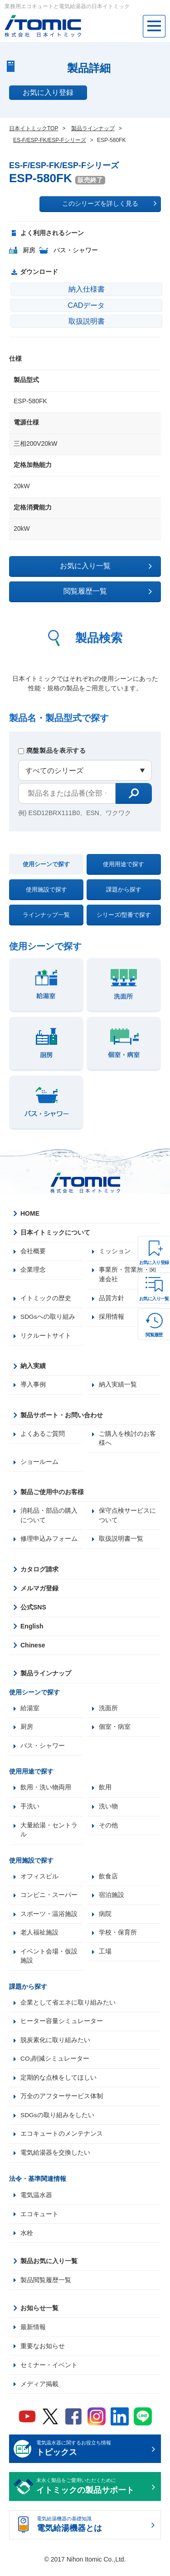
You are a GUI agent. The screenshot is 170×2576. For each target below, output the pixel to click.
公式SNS (33, 1610)
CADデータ (86, 305)
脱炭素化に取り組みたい (55, 2046)
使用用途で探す (123, 864)
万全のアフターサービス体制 (61, 2103)
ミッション (115, 1251)
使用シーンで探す (46, 864)
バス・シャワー (42, 1749)
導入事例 (33, 1386)
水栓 (26, 2240)
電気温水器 (36, 2202)
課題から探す (123, 889)
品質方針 (111, 1298)
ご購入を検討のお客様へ (127, 1440)
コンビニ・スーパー (49, 1899)
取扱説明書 (86, 321)
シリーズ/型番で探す (124, 914)
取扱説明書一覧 (121, 1541)
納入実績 (33, 1367)
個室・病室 (115, 1730)
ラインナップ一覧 (46, 914)
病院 (105, 1918)
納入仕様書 (86, 289)
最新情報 (33, 2334)
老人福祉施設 (39, 1937)
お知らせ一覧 (39, 2315)
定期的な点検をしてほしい (58, 2084)
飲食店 (108, 1880)
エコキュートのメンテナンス (61, 2141)
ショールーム (39, 1463)
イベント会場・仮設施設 (49, 1961)
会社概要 (33, 1251)
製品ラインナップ (45, 1676)
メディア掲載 (39, 2391)
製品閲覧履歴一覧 (45, 2287)
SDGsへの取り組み (47, 1317)
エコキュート (39, 2221)
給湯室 (29, 1711)
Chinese (32, 1647)
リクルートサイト (45, 1336)
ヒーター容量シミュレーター (61, 2027)
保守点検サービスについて (127, 1518)
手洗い (29, 1810)
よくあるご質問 (42, 1435)
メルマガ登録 (39, 1591)
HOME (29, 1213)
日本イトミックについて (55, 1232)
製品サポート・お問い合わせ (61, 1416)
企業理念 (33, 1270)
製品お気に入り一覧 (49, 2268)
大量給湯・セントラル (49, 1834)
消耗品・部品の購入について (49, 1518)
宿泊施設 (111, 1899)
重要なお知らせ (42, 2353)
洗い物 (108, 1810)
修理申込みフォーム (49, 1541)
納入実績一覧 (118, 1386)
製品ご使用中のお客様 (52, 1494)
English (32, 1628)
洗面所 (108, 1711)
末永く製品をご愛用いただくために (92, 2494)
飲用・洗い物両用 (45, 1791)
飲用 (105, 1791)
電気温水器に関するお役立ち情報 (92, 2456)
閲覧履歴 (154, 1334)
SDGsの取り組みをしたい (57, 2122)
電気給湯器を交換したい (55, 2160)
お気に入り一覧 (154, 1298)
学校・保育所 (118, 1937)
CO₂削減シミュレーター (54, 2065)
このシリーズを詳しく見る (109, 203)
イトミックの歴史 (45, 1298)
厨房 (26, 1730)
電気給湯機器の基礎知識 (92, 2532)
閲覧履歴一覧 (107, 591)
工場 (105, 1956)
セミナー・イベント (49, 2372)
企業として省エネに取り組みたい (68, 2008)
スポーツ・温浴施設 (49, 1918)
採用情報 (111, 1317)
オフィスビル (39, 1880)
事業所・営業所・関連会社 (127, 1275)
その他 (108, 1829)
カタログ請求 (39, 1572)
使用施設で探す (46, 889)
